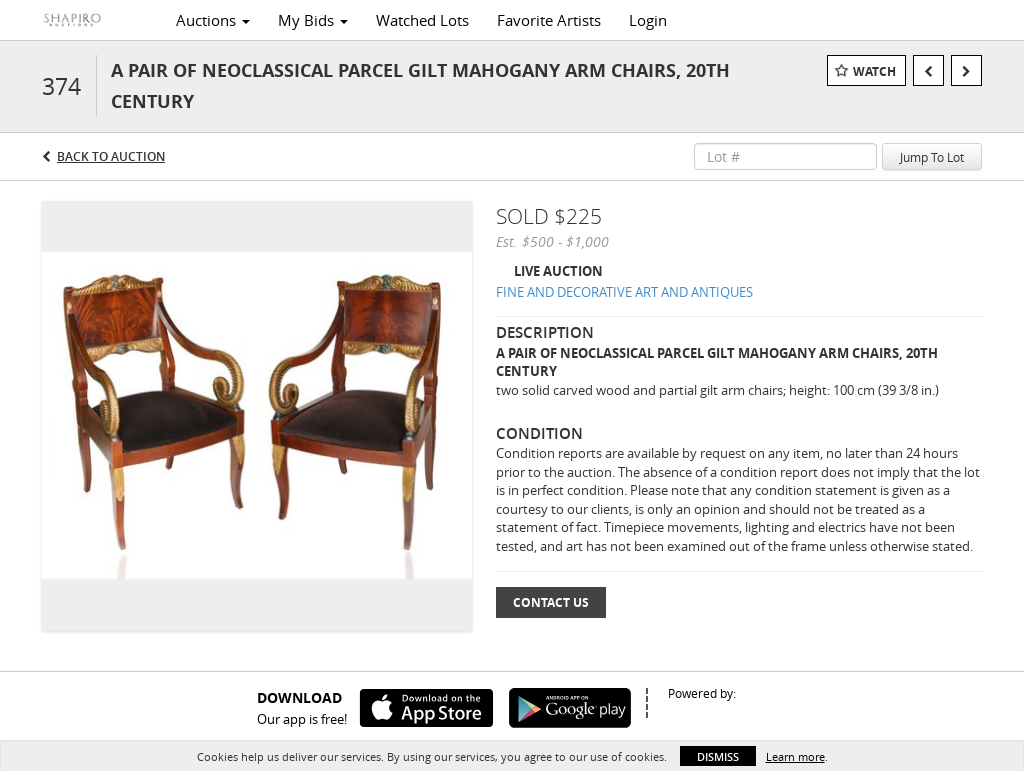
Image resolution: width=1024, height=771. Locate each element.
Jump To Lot (932, 157)
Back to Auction (111, 156)
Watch (874, 71)
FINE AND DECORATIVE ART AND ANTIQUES (624, 292)
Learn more (795, 756)
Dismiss (718, 756)
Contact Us (551, 602)
